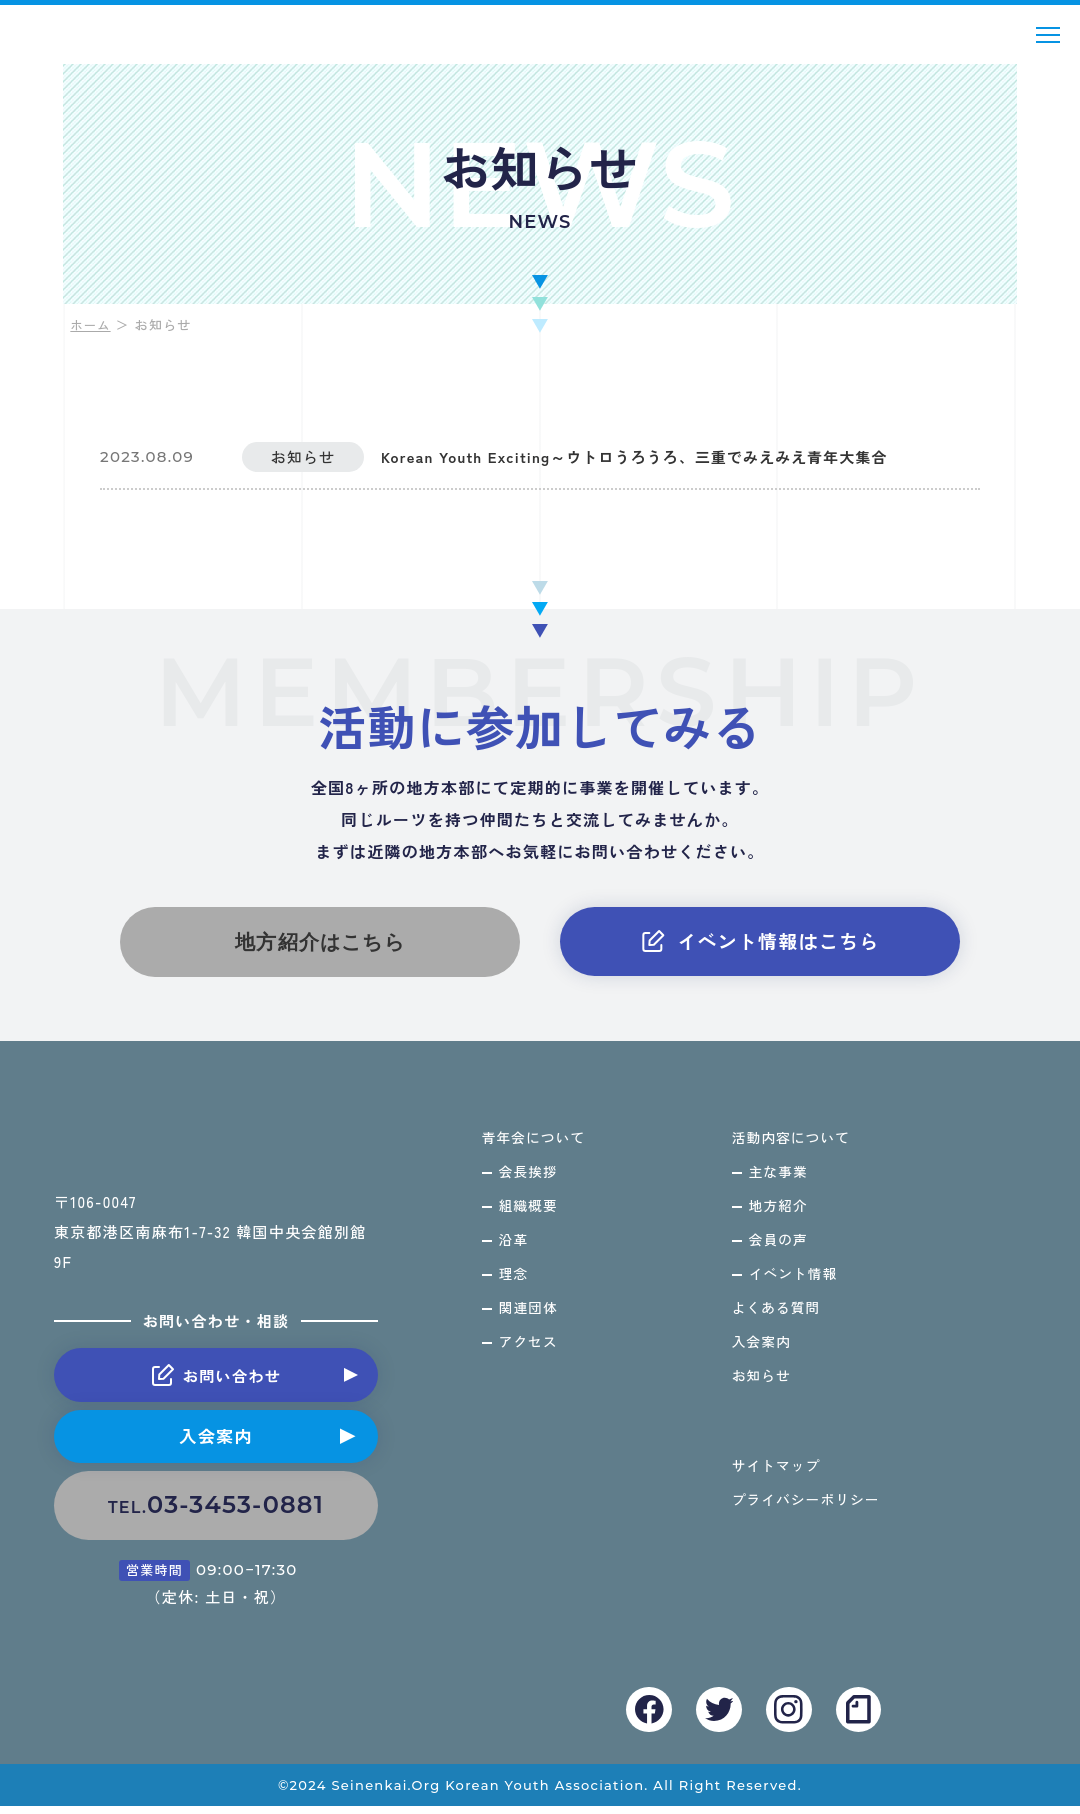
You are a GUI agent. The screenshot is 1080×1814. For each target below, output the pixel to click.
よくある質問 (777, 1319)
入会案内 (215, 1446)
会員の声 (778, 1249)
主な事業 (778, 1179)
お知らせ (761, 1389)
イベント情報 (794, 1284)
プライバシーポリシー (807, 1515)
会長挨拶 (529, 1179)
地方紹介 (778, 1214)
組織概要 (529, 1214)
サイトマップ (777, 1480)
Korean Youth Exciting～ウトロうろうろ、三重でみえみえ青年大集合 (659, 457)
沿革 (514, 1249)
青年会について (535, 1144)
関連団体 (529, 1319)
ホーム (91, 324)
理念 (514, 1284)
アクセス (529, 1354)
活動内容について (792, 1144)
